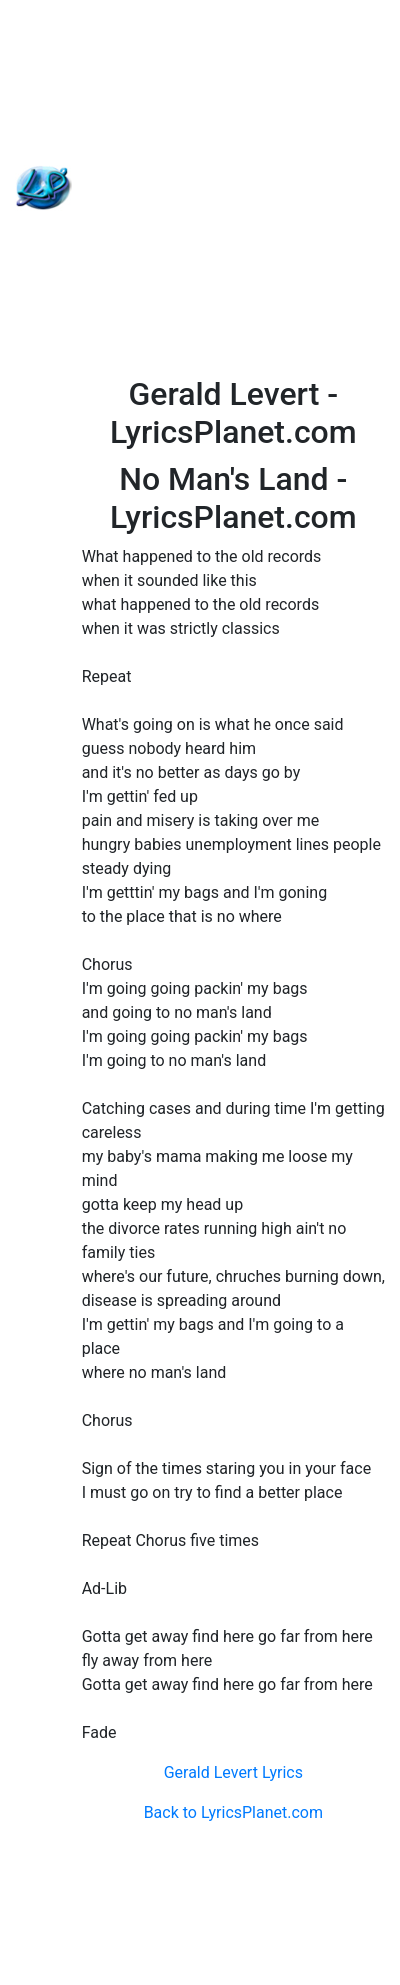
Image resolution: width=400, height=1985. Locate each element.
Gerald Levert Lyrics (233, 1772)
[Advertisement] (200, 187)
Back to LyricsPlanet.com (233, 1812)
